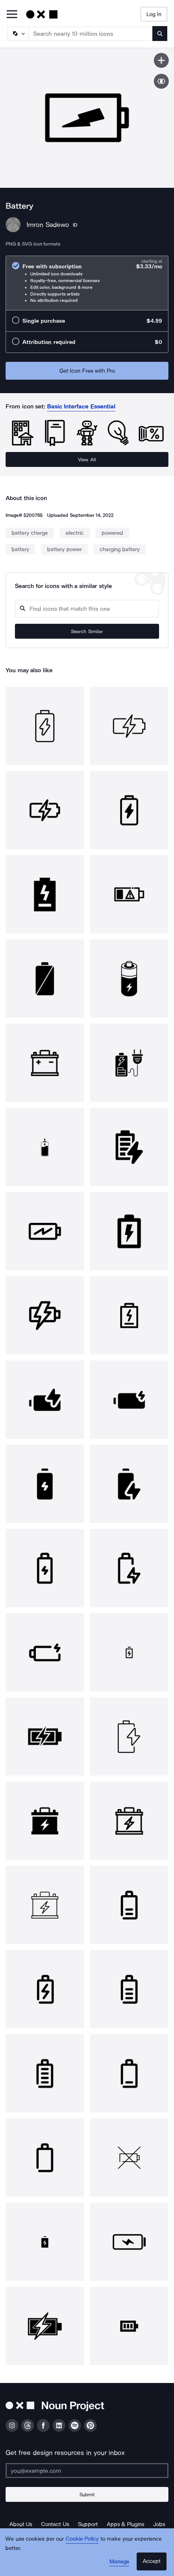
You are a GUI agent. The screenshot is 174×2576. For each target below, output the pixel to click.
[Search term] (90, 33)
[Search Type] (17, 33)
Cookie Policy (82, 2538)
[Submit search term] (159, 33)
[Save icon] (161, 60)
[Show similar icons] (161, 81)
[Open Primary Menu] (12, 15)
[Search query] (87, 609)
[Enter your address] (87, 2470)
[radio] (87, 283)
